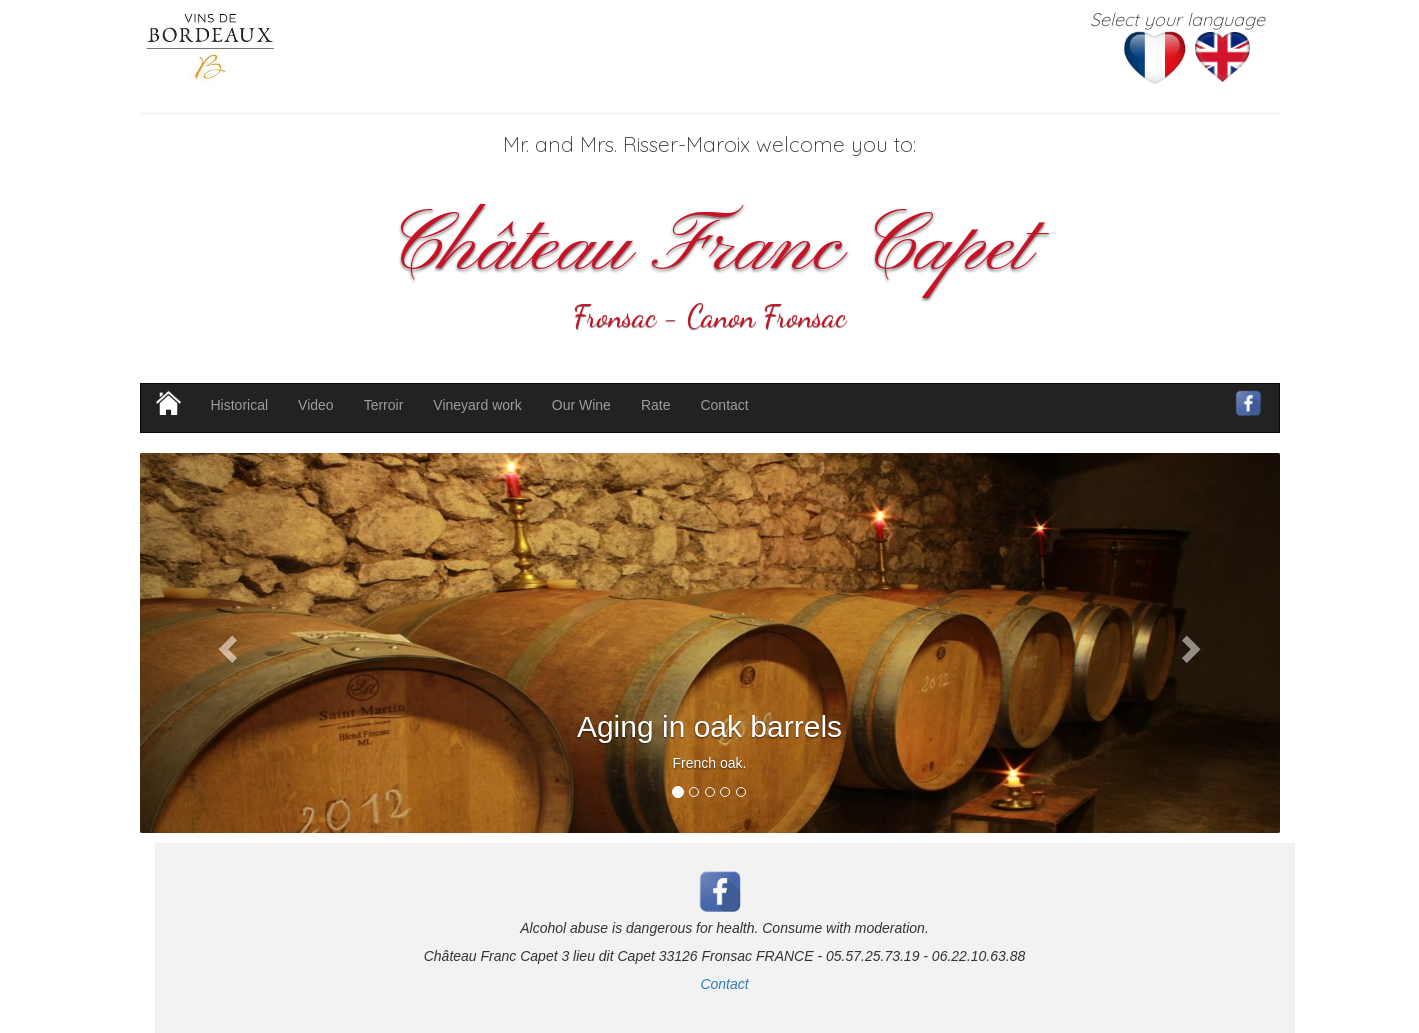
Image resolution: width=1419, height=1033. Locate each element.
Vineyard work (477, 405)
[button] (225, 643)
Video (316, 405)
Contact (724, 405)
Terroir (384, 405)
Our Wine (581, 405)
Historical (240, 405)
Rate (656, 405)
